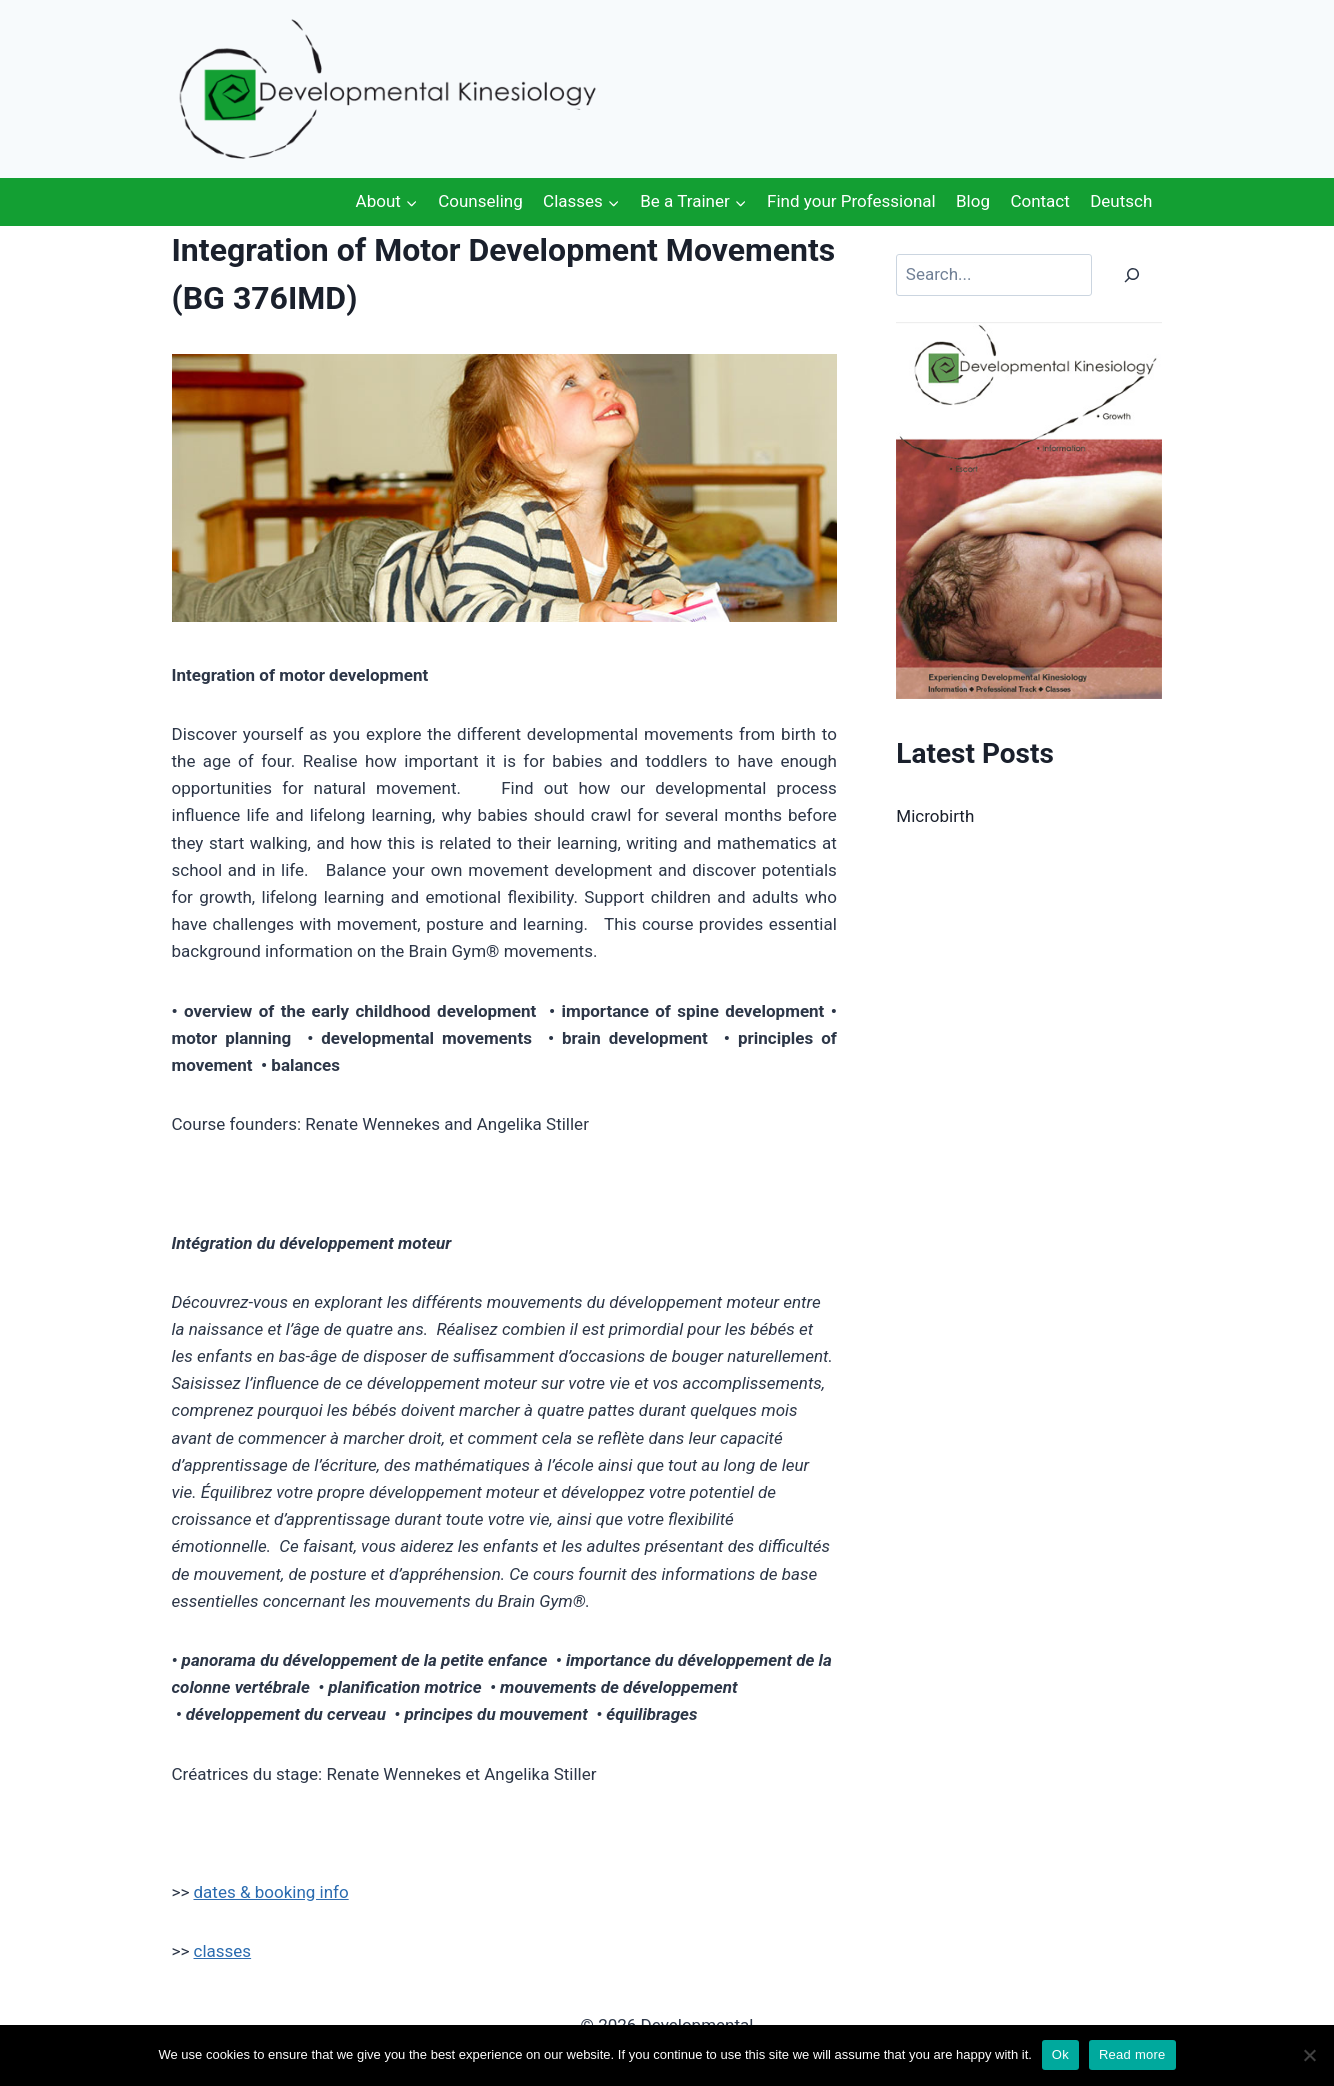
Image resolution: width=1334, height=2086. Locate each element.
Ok (1060, 2054)
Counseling (480, 201)
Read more (1132, 2054)
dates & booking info (271, 1892)
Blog (973, 201)
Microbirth (935, 816)
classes (223, 1951)
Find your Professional (851, 201)
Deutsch (1121, 201)
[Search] (1132, 275)
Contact (1039, 201)
